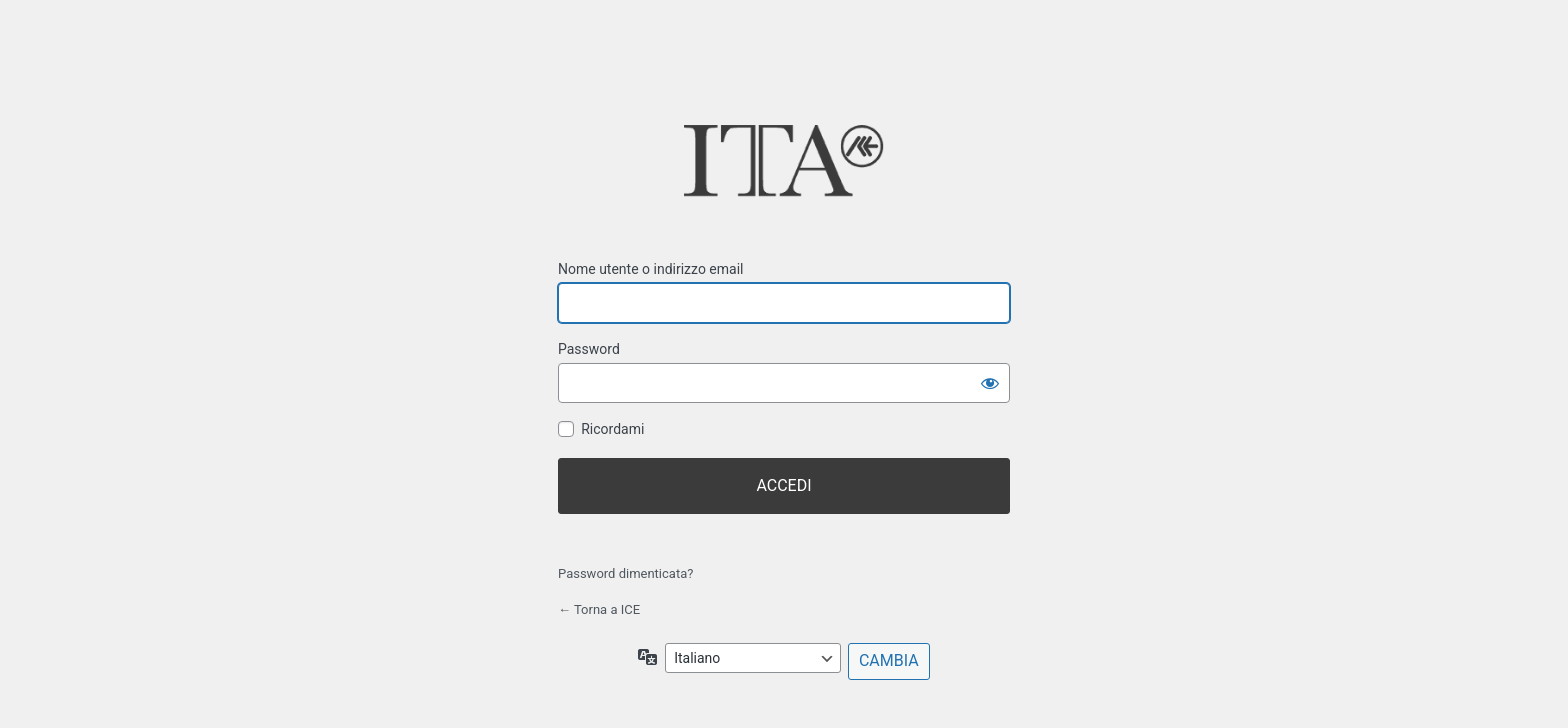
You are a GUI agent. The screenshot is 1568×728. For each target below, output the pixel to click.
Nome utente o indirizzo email (650, 269)
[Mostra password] (990, 383)
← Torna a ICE (599, 609)
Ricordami (612, 429)
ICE (784, 167)
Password (589, 349)
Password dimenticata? (625, 573)
